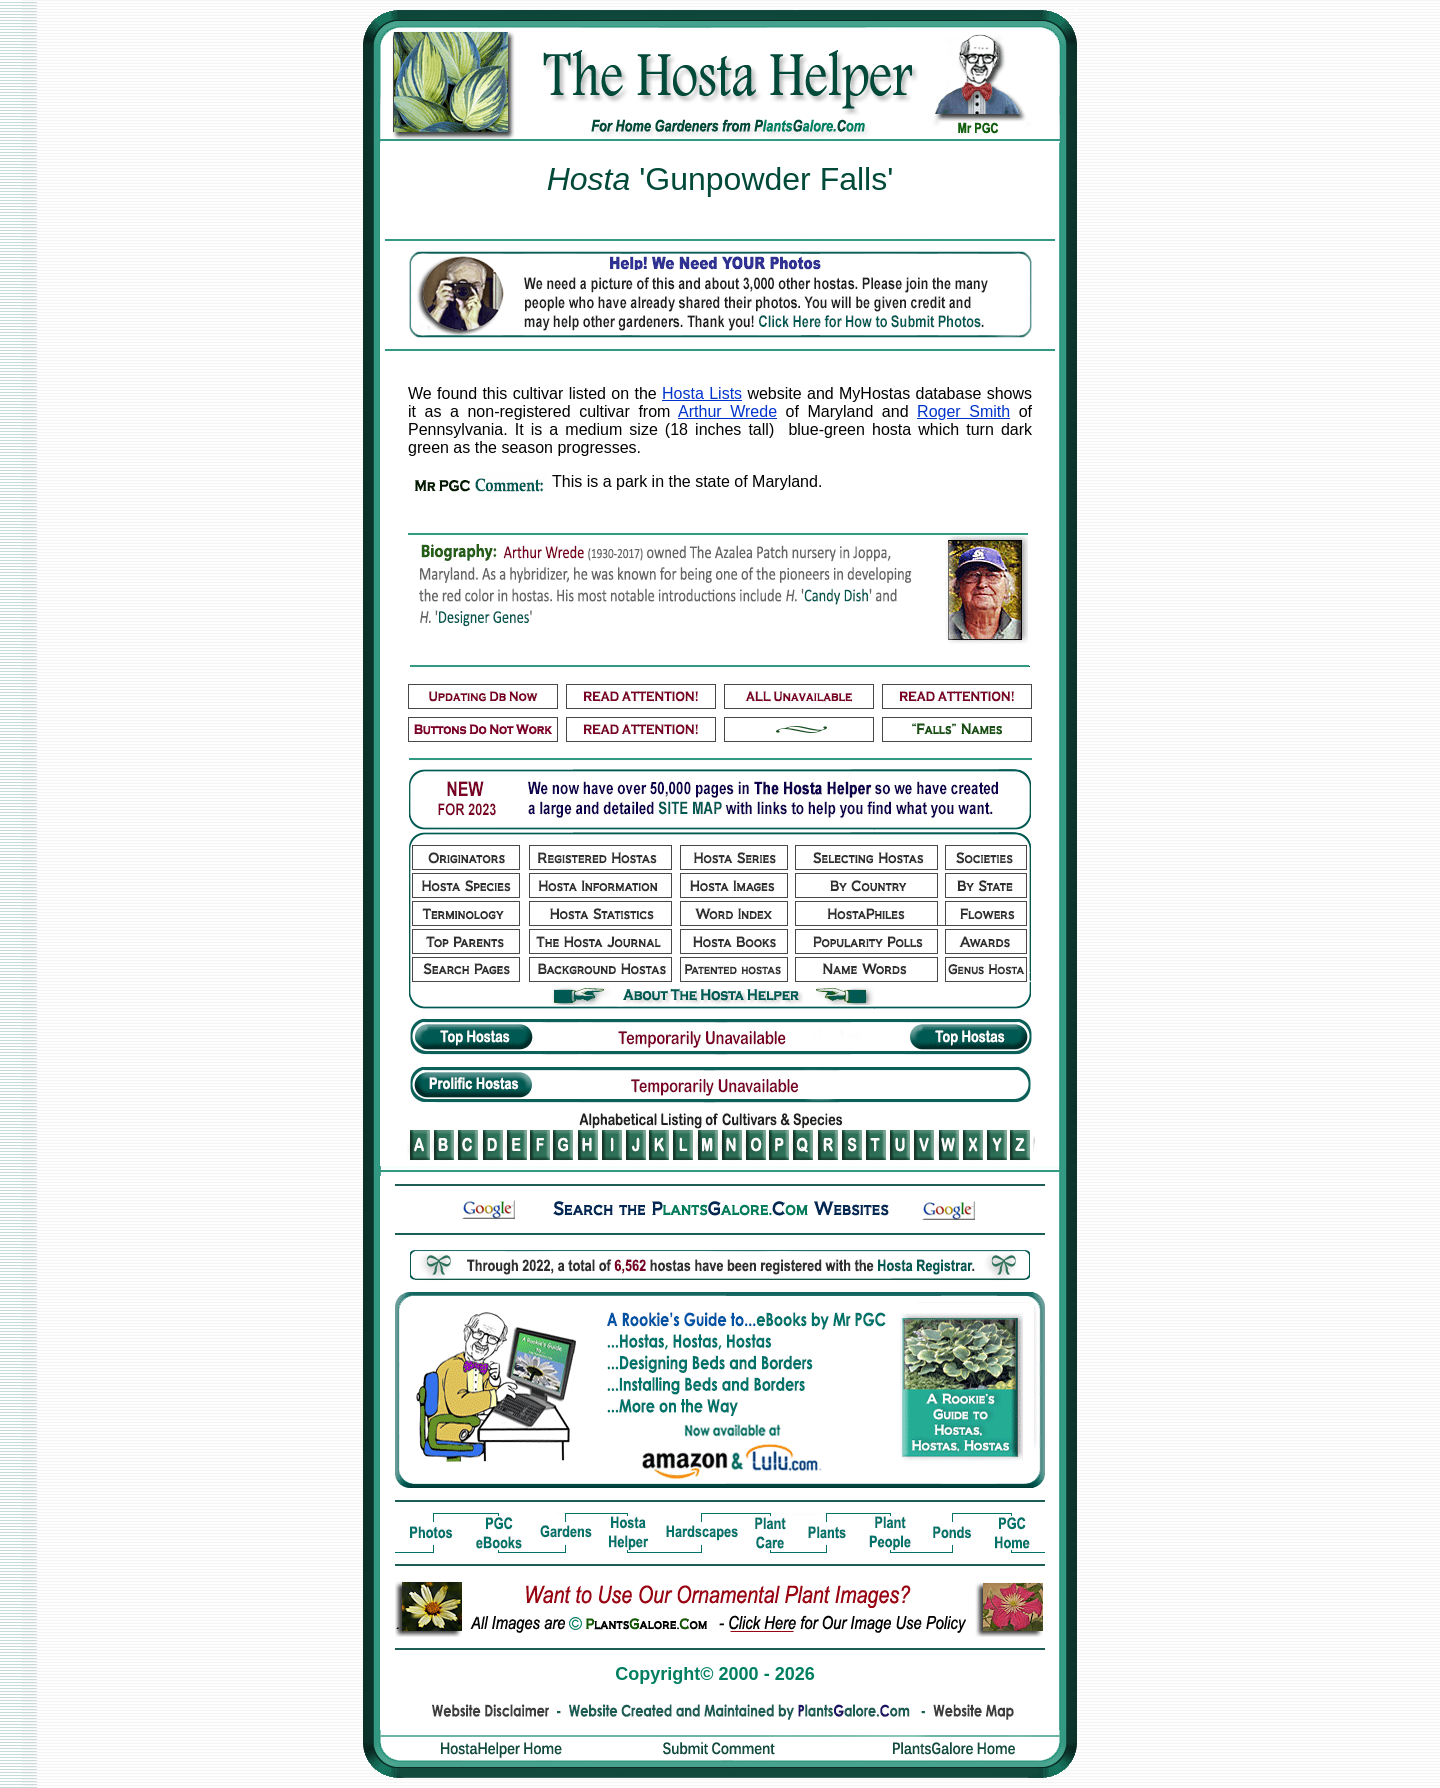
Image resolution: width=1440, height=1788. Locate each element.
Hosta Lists (702, 393)
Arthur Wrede (727, 411)
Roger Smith (963, 411)
